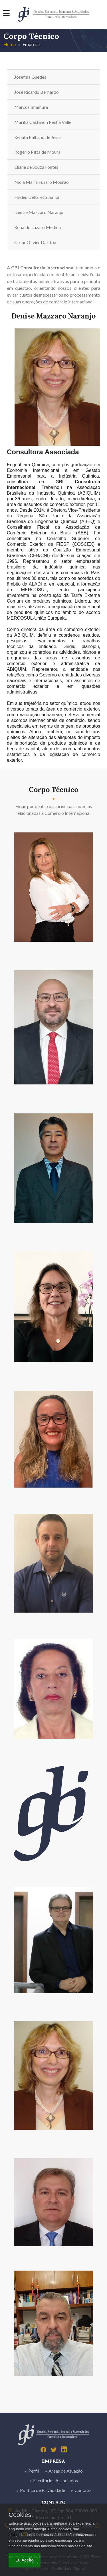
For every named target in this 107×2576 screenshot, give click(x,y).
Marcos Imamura (31, 107)
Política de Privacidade (42, 2490)
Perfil (33, 2470)
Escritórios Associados (55, 2480)
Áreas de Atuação (66, 2470)
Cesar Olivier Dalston (35, 242)
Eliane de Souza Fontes (36, 167)
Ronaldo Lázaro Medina (37, 227)
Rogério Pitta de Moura (37, 152)
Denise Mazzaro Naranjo (38, 212)
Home (9, 44)
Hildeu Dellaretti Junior (37, 197)
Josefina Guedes (30, 77)
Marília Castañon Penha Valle (42, 122)
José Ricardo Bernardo (36, 92)
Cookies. (21, 2515)
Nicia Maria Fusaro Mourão (41, 182)
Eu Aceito (24, 2560)
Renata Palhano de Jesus (38, 137)
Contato (82, 2490)
